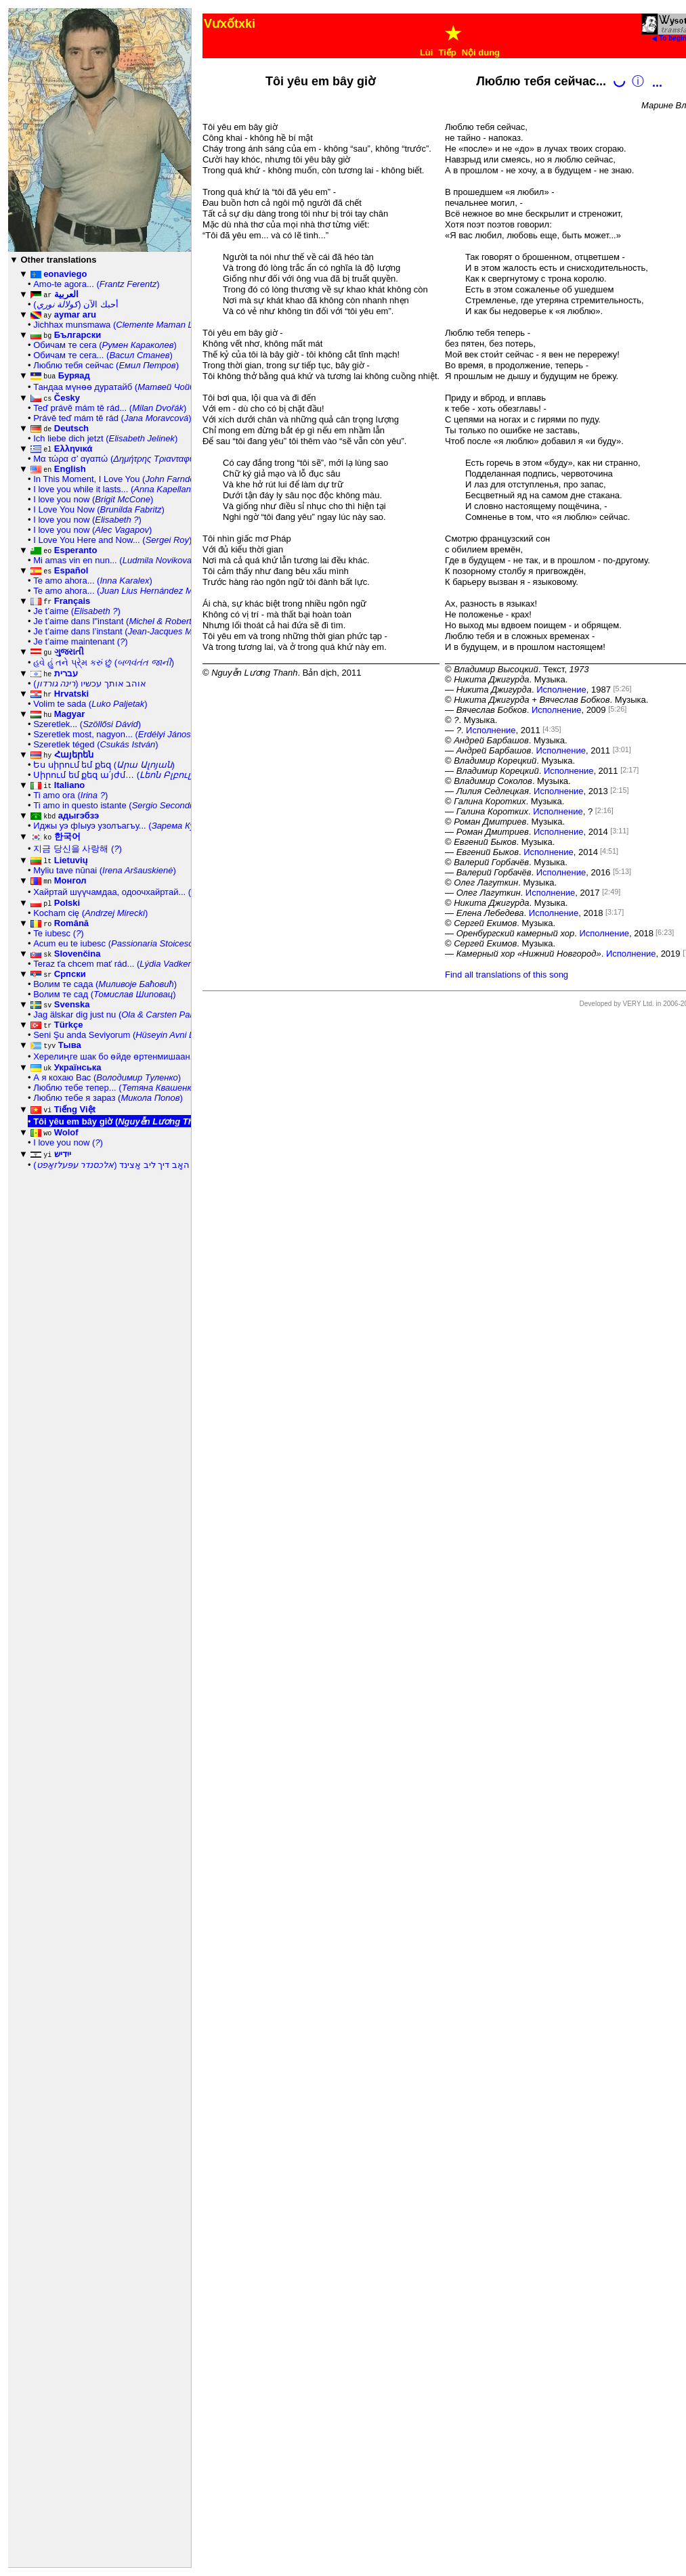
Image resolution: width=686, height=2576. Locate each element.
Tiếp (447, 52)
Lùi (426, 52)
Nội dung (481, 52)
